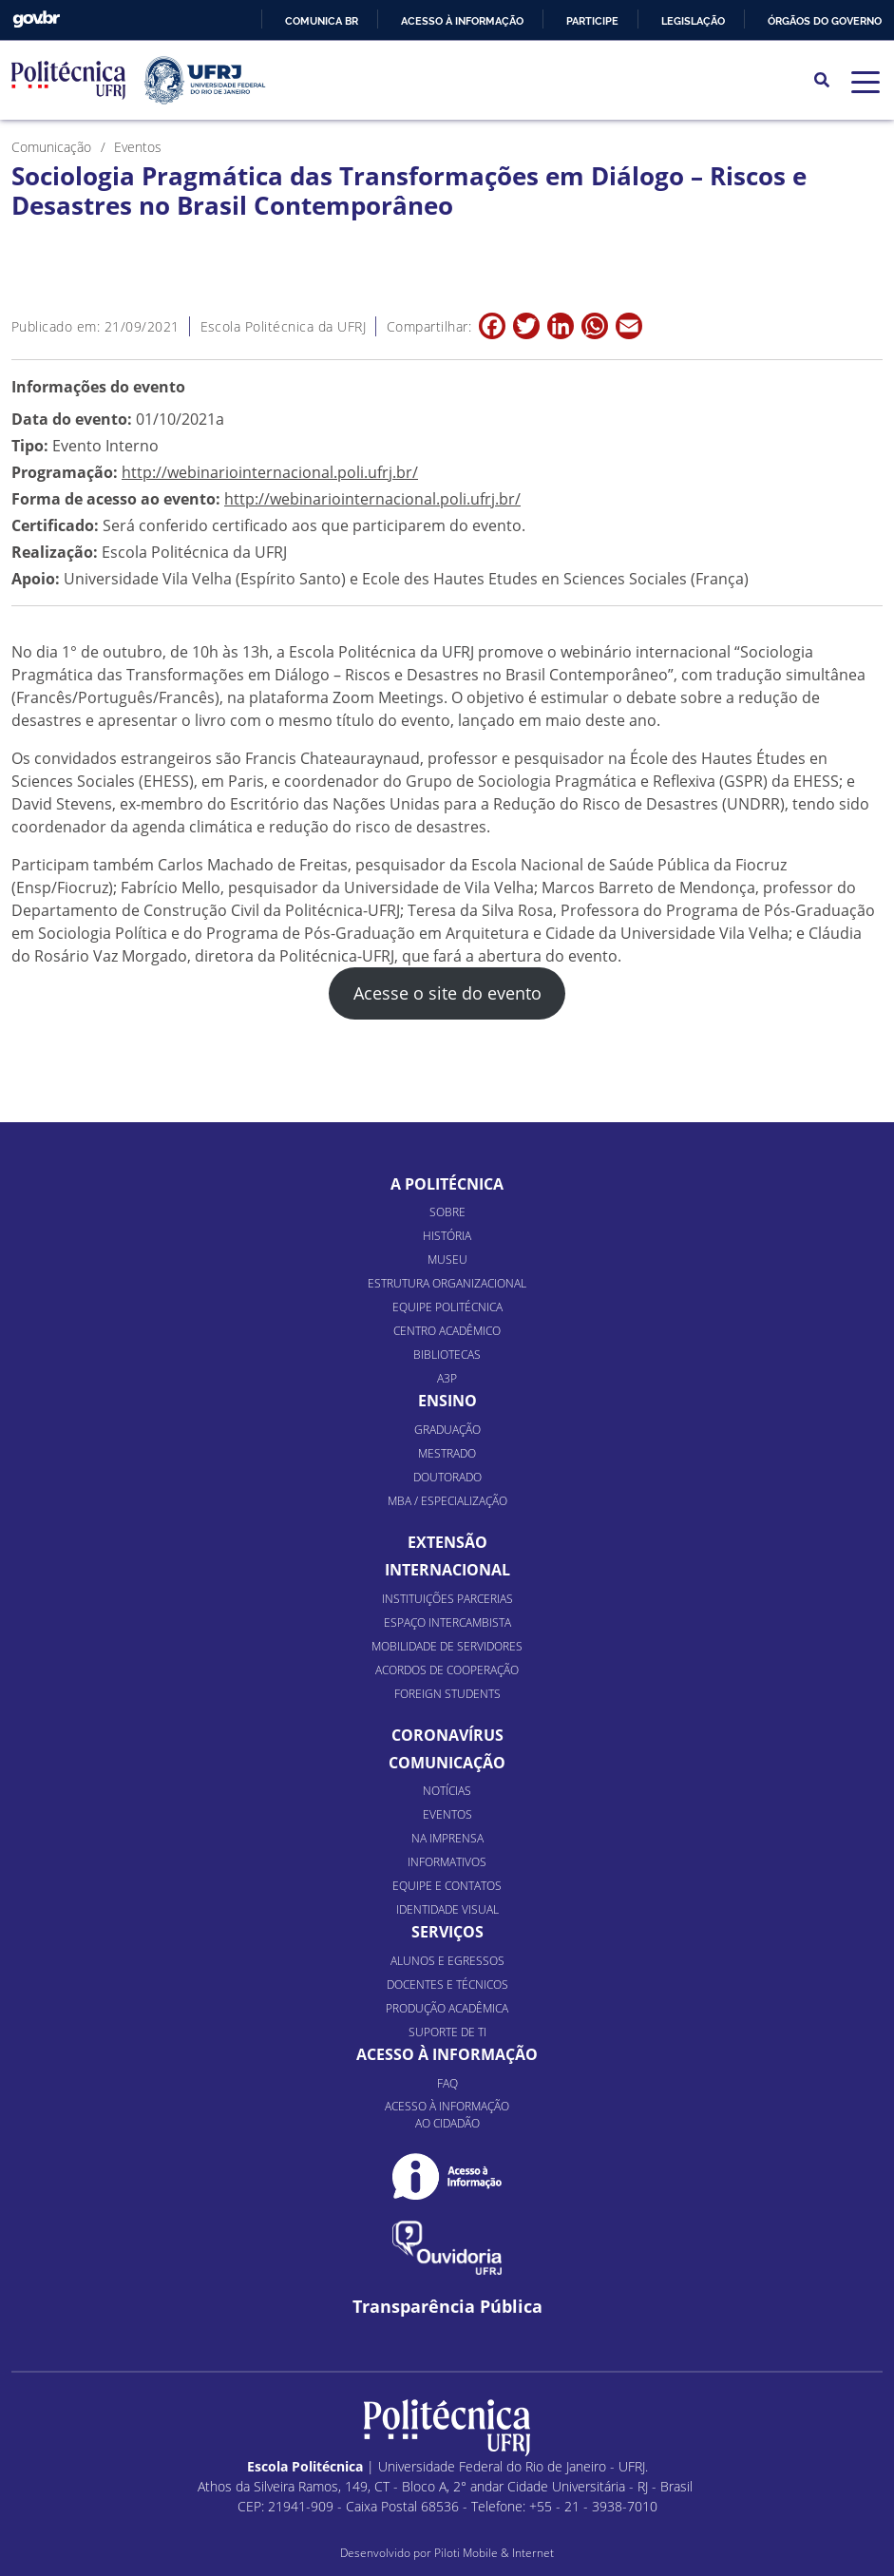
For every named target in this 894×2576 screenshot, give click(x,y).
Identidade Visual (447, 1909)
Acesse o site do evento (447, 993)
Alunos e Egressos (447, 1961)
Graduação (447, 1430)
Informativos (447, 1862)
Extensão (447, 1542)
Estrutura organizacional (447, 1283)
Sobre (447, 1212)
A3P (447, 1378)
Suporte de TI (447, 2032)
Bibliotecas (447, 1354)
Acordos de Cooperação (447, 1670)
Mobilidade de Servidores (447, 1646)
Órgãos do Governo (825, 21)
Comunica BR (321, 21)
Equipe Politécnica (447, 1307)
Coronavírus (447, 1735)
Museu (447, 1259)
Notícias (447, 1791)
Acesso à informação (462, 21)
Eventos (447, 1814)
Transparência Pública (447, 2307)
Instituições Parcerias (447, 1599)
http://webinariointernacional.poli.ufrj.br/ (270, 472)
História (447, 1236)
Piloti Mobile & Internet (494, 2553)
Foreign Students (447, 1694)
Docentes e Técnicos (447, 1984)
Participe (592, 21)
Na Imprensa (447, 1838)
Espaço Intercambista (447, 1622)
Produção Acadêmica (447, 2008)
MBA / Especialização (447, 1501)
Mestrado (447, 1453)
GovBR (36, 19)
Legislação (693, 21)
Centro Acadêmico (447, 1331)
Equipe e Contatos (447, 1886)
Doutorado (447, 1477)
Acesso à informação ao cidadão (447, 2114)
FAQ (447, 2083)
